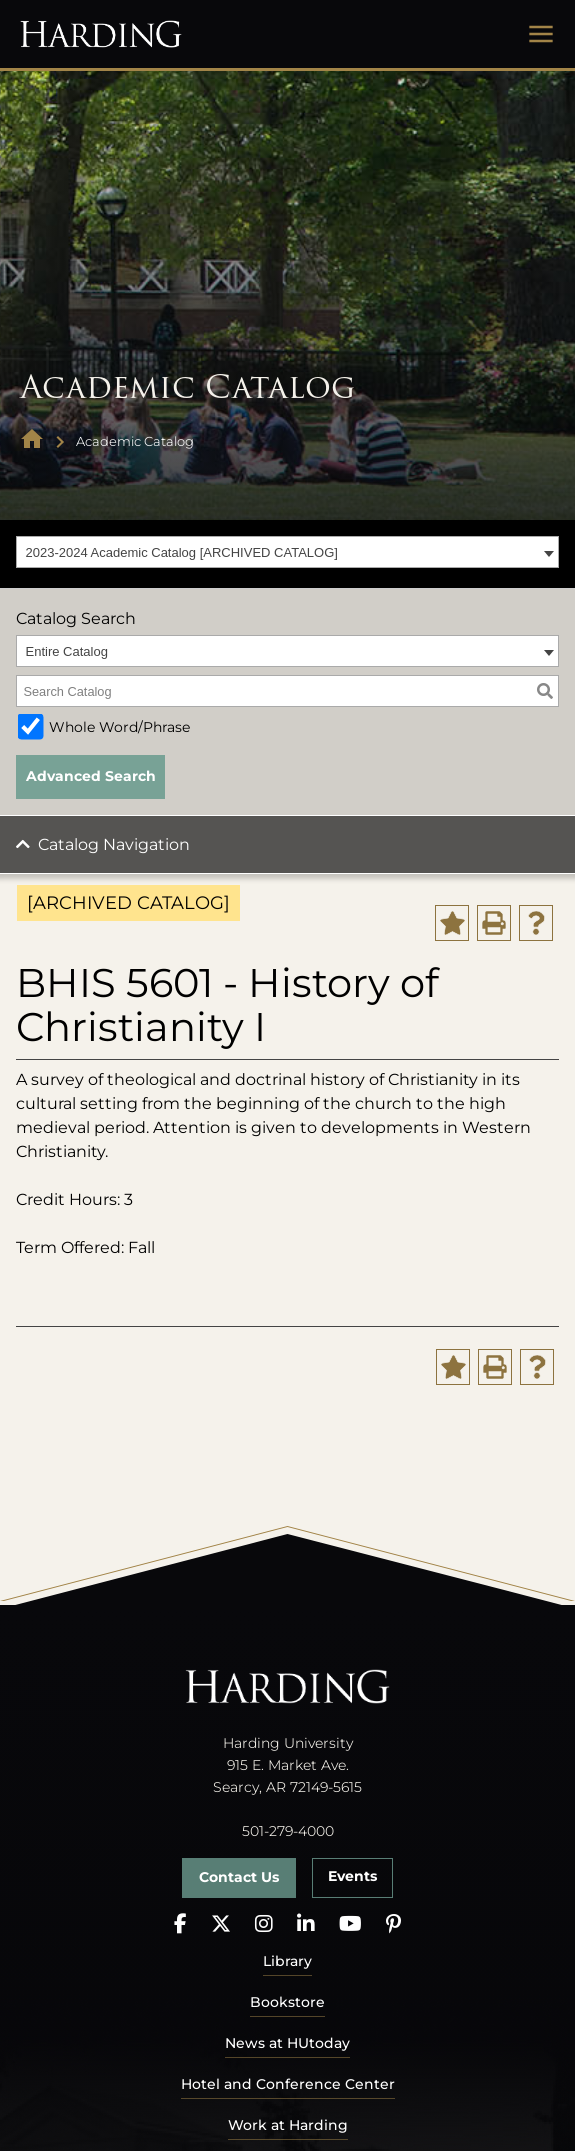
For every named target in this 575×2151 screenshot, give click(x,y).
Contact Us (239, 1877)
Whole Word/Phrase (119, 727)
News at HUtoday (287, 2043)
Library (287, 1961)
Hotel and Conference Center (288, 2084)
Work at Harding (288, 2125)
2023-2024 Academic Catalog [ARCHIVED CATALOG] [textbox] (182, 552)
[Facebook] (180, 1924)
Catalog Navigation (114, 844)
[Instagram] (264, 1924)
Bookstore (287, 2002)
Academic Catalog (135, 441)
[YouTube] (350, 1924)
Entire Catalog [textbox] (67, 651)
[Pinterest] (393, 1924)
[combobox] (287, 552)
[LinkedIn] (306, 1924)
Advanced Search (91, 776)
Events (352, 1876)
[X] (221, 1924)
